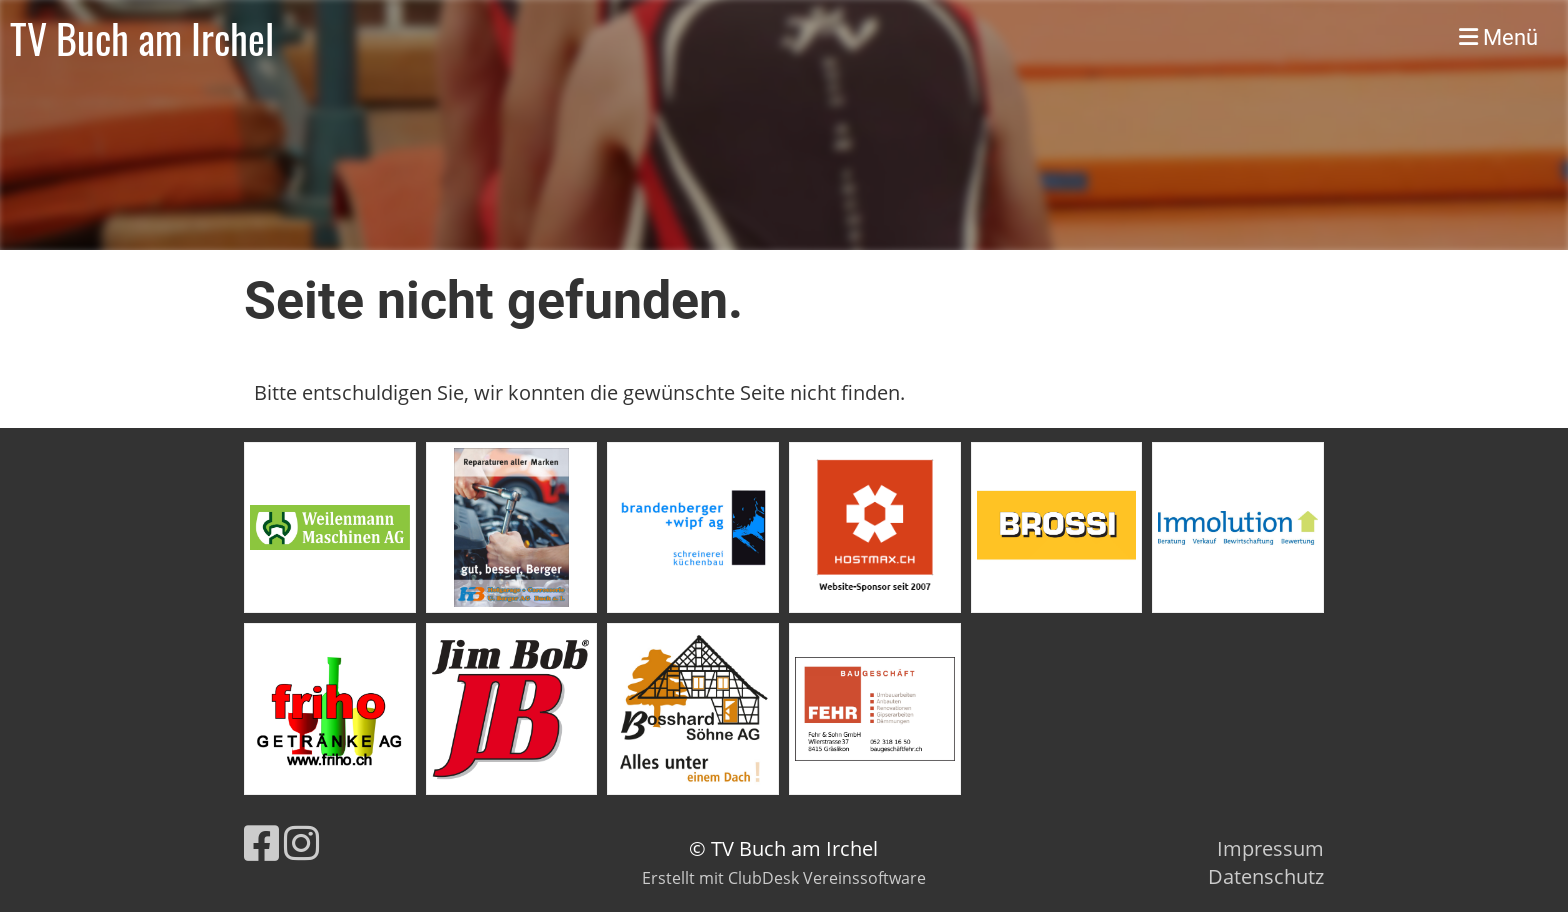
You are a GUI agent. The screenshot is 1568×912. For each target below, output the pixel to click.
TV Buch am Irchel (142, 38)
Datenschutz (1266, 876)
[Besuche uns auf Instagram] (301, 842)
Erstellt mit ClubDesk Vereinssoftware (784, 878)
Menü (1498, 37)
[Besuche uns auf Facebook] (261, 842)
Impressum (1270, 848)
